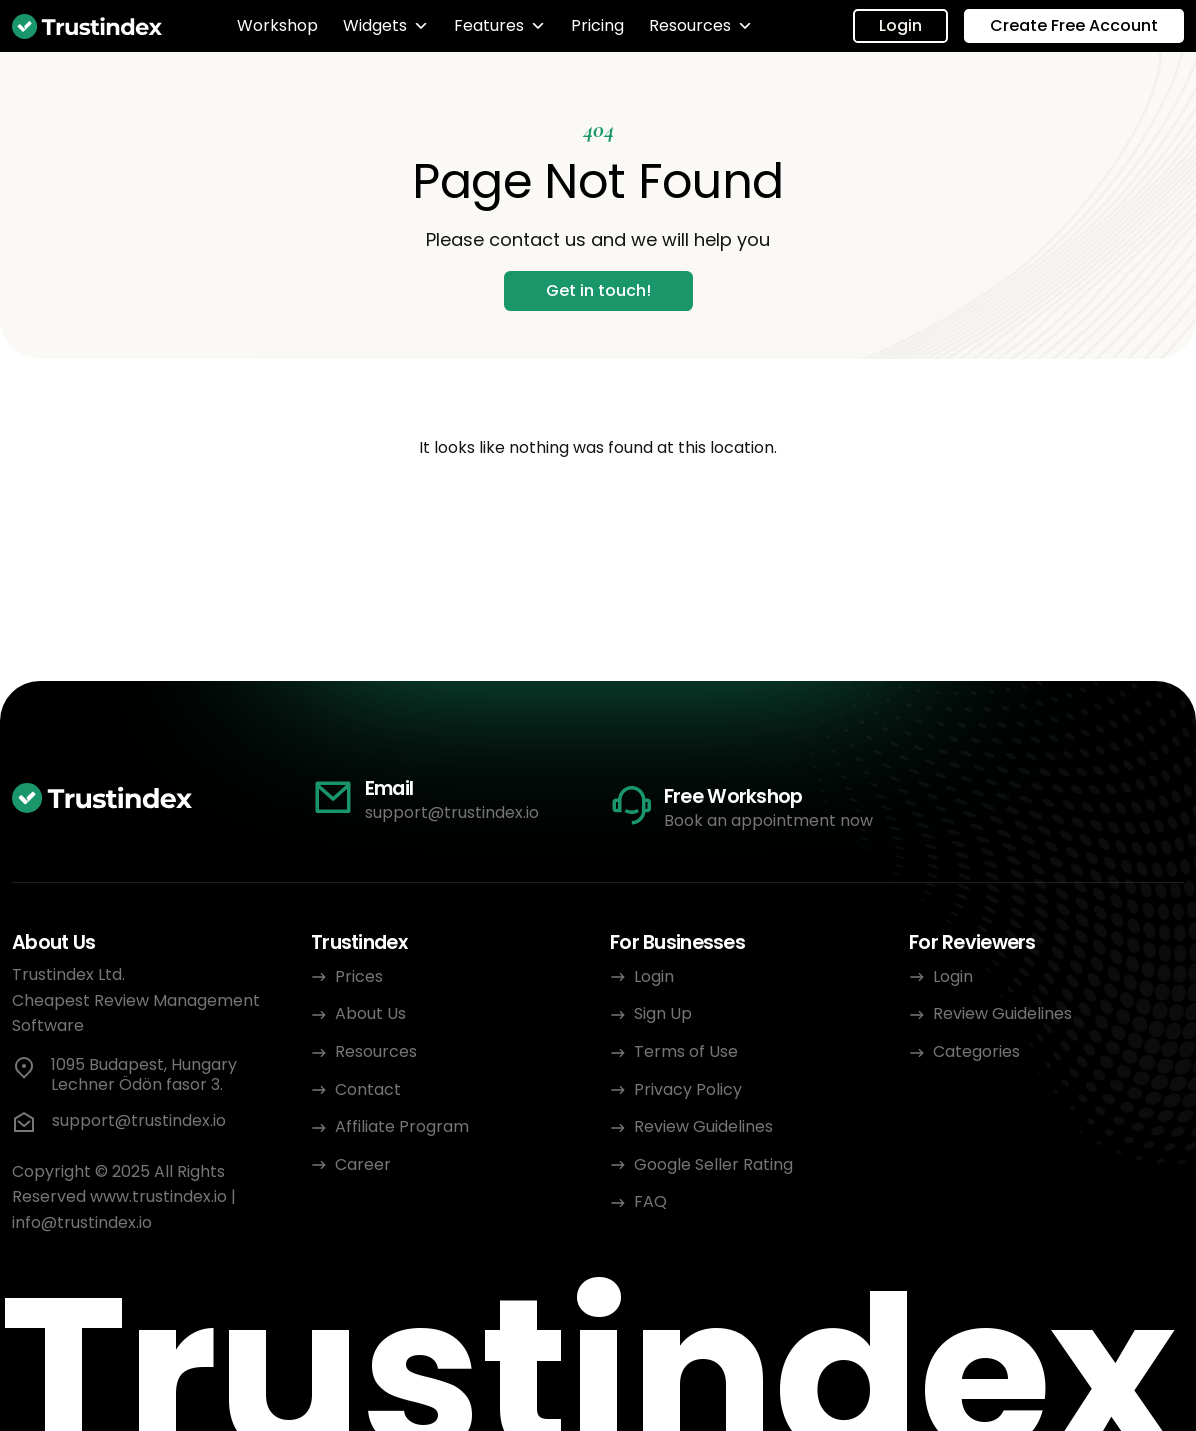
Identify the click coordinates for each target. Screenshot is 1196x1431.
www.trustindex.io (158, 1196)
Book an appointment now (768, 820)
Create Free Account (1074, 25)
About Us (370, 1013)
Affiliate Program (402, 1126)
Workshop (277, 26)
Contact (368, 1089)
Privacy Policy (690, 1089)
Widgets (386, 26)
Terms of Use (686, 1051)
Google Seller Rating (713, 1164)
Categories (976, 1051)
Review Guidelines (703, 1126)
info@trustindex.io (82, 1222)
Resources (701, 26)
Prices (359, 976)
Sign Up (663, 1013)
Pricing (597, 26)
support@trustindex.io (452, 812)
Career (363, 1164)
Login (900, 25)
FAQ (650, 1201)
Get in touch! (598, 290)
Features (500, 26)
